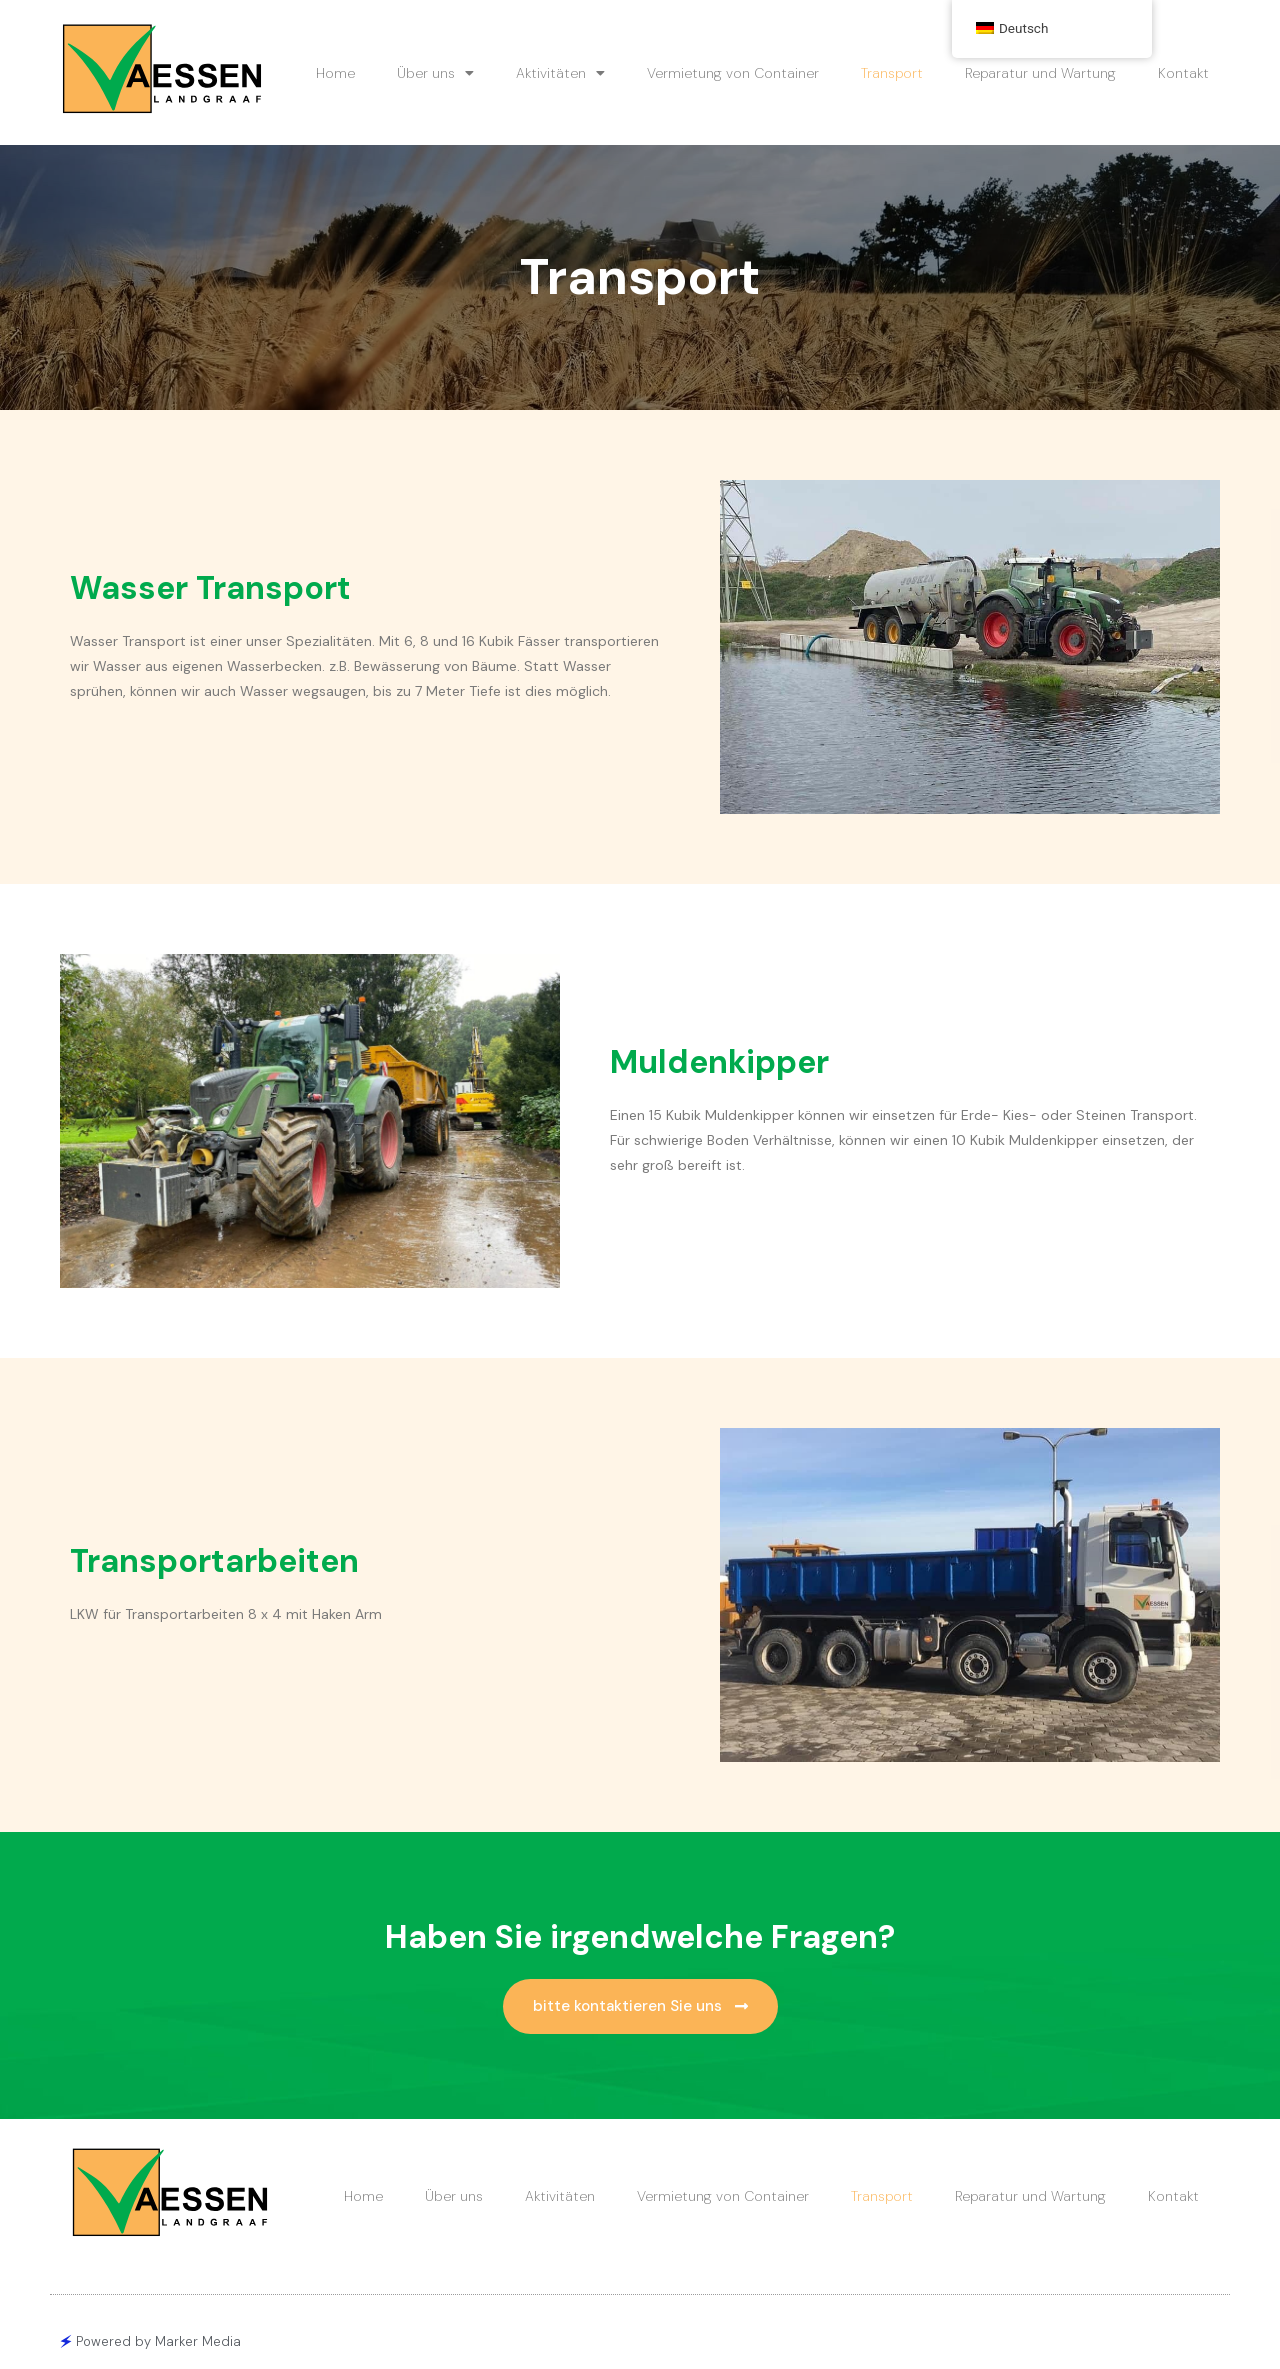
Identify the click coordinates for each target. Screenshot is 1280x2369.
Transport (892, 73)
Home (335, 73)
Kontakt (1183, 73)
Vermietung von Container (733, 73)
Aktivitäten (560, 73)
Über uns (435, 73)
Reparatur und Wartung (1040, 73)
